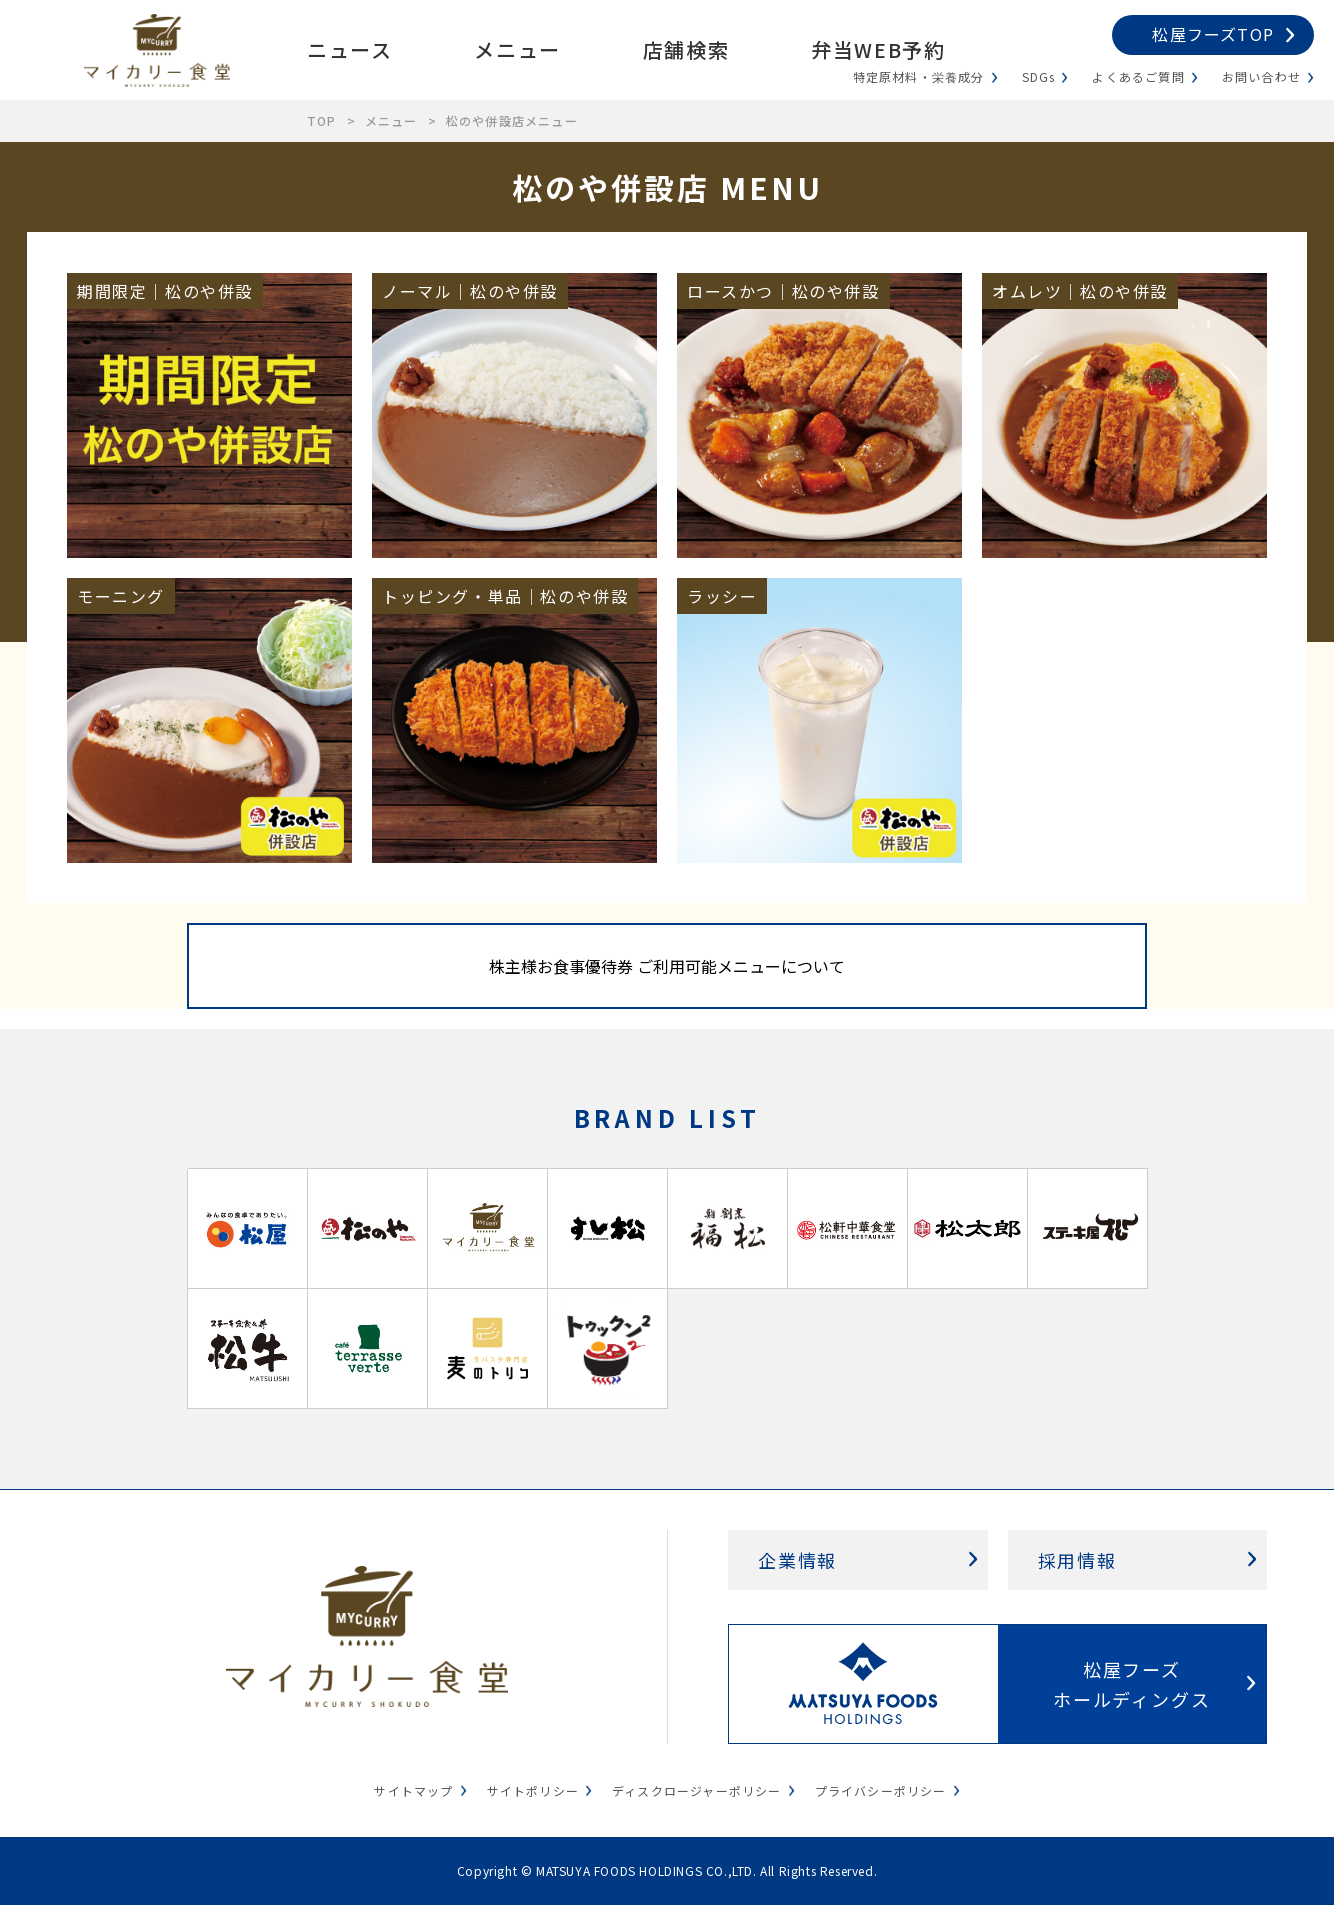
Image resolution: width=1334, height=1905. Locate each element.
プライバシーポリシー (881, 1790)
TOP (322, 120)
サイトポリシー (533, 1790)
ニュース (349, 49)
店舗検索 (686, 49)
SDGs (1039, 76)
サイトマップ (413, 1790)
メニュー (517, 49)
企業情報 (797, 1560)
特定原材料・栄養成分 (919, 76)
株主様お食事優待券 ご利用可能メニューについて (667, 966)
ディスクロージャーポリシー (697, 1790)
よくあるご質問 (1138, 76)
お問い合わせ (1261, 76)
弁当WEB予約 (878, 49)
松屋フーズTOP (1213, 34)
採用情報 (1077, 1560)
